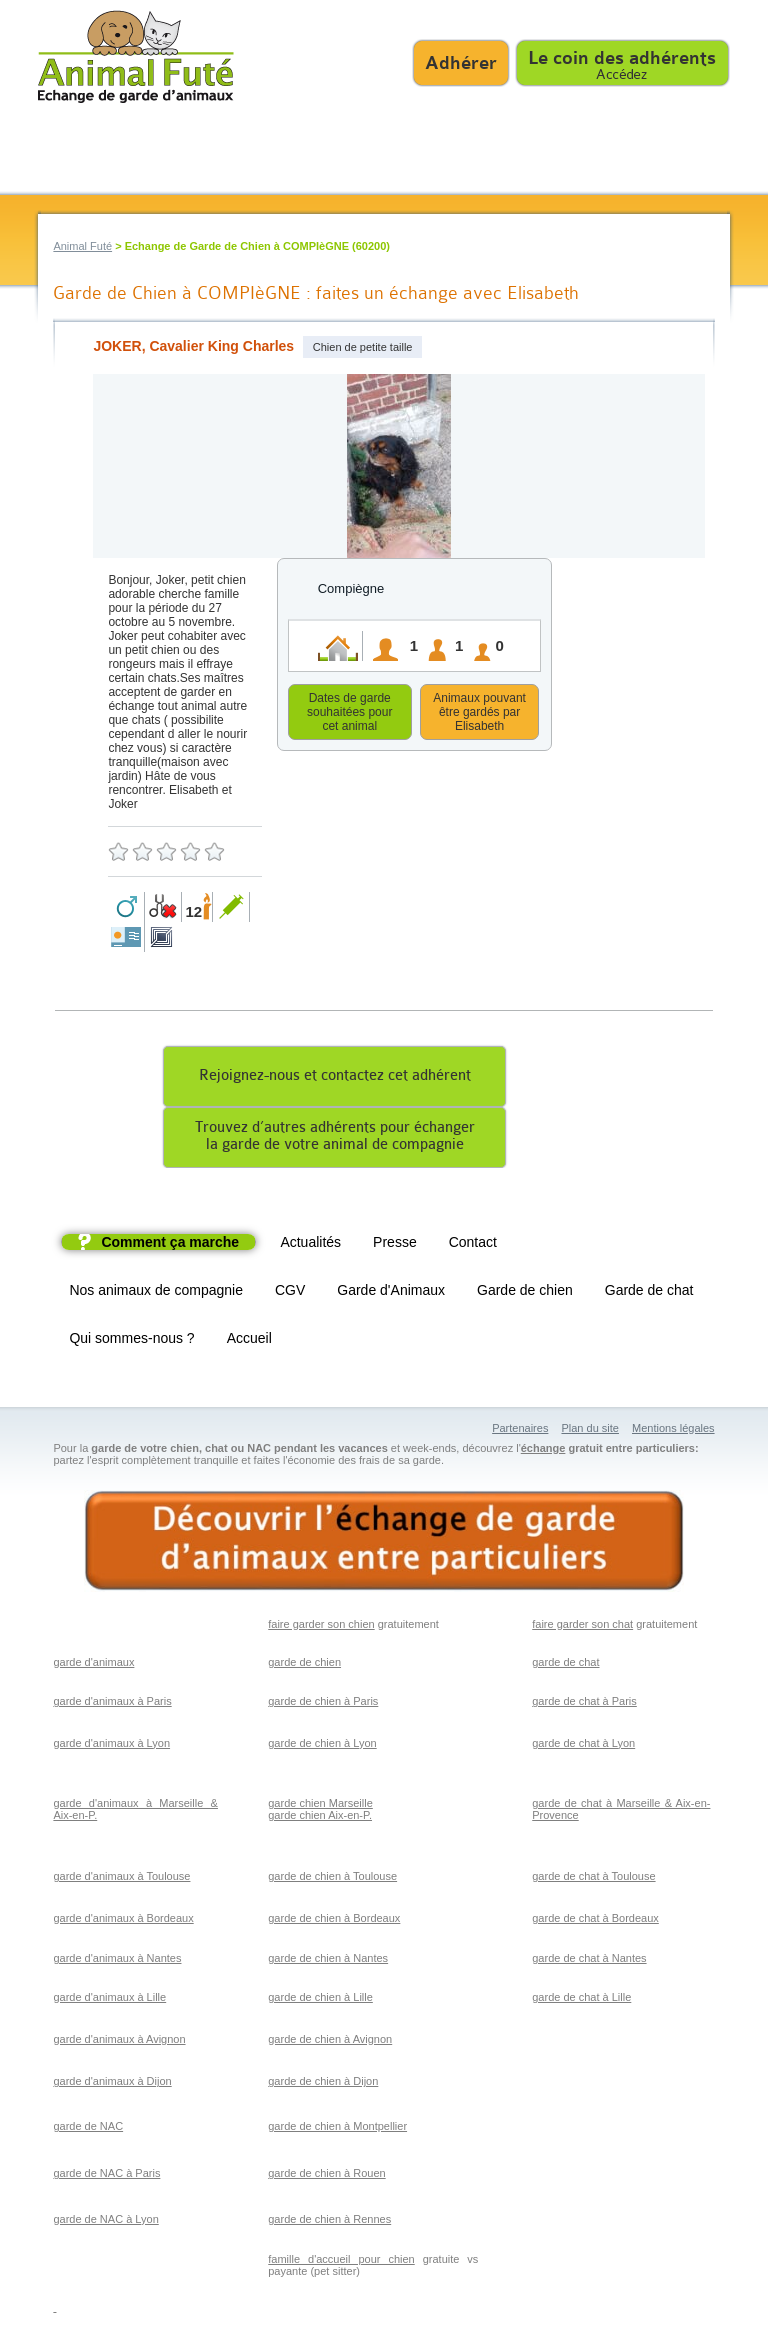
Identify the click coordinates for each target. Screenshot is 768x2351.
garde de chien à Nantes (328, 1961)
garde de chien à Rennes (329, 2222)
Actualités (310, 1245)
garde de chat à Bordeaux (595, 1921)
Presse (395, 1245)
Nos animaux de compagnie (156, 1293)
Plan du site (589, 1431)
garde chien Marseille (320, 1806)
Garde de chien (525, 1293)
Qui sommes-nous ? (131, 1341)
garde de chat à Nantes (589, 1961)
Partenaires (520, 1431)
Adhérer (461, 63)
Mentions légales (673, 1431)
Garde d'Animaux (391, 1293)
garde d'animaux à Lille (109, 2000)
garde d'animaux (93, 1665)
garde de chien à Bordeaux (334, 1921)
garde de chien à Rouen (326, 2176)
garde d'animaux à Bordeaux (123, 1921)
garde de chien (304, 1665)
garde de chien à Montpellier (337, 2129)
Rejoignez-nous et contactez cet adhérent (335, 1078)
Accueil (249, 1341)
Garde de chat (649, 1293)
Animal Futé (82, 246)
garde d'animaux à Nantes (117, 1961)
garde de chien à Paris (323, 1704)
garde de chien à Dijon (323, 2084)
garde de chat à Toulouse (593, 1879)
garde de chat (565, 1665)
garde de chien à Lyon (322, 1746)
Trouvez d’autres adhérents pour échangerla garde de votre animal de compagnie (335, 1139)
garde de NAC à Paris (106, 2176)
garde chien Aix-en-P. (320, 1818)
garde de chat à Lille (581, 2000)
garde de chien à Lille (320, 2000)
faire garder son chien (321, 1627)
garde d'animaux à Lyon (111, 1746)
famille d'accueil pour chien (341, 2262)
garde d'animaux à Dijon (112, 2084)
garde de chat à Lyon (583, 1746)
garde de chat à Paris (584, 1704)
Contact (473, 1245)
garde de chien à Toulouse (332, 1879)
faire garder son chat (582, 1627)
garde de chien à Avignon (330, 2042)
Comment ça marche (170, 1245)
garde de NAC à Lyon (105, 2222)
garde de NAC (88, 2129)
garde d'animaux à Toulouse (121, 1879)
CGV (290, 1293)
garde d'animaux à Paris (112, 1704)
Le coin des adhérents (622, 58)
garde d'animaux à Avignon (119, 2042)
